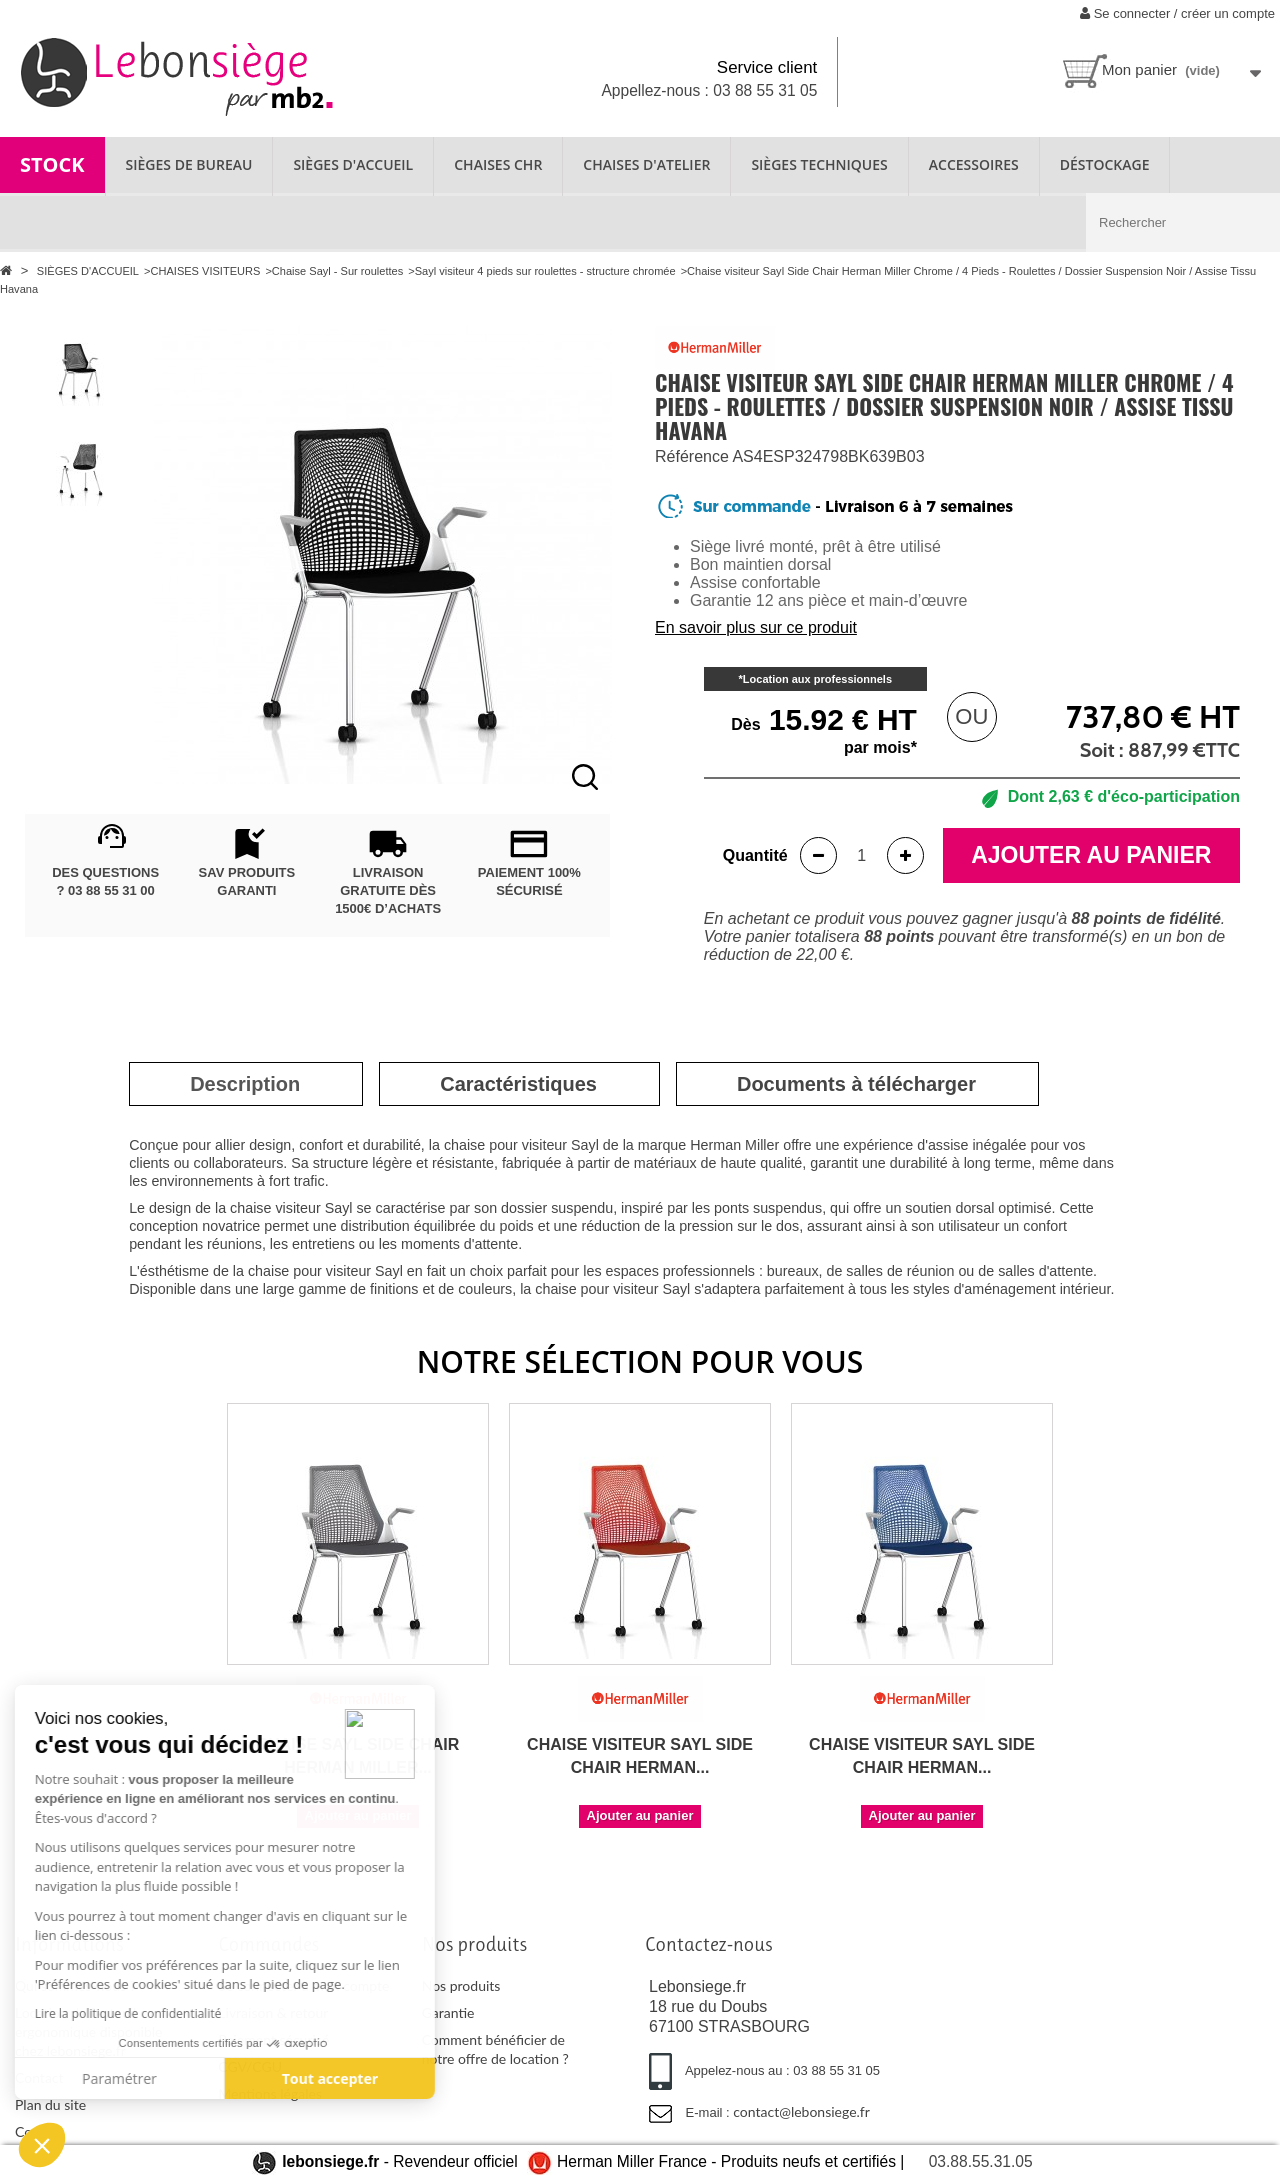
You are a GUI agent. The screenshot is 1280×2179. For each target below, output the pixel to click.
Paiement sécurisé (273, 2039)
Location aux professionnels (817, 679)
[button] (42, 2145)
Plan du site (50, 2104)
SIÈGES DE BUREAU (189, 164)
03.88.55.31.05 (981, 2161)
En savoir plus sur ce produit (756, 627)
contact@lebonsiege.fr (801, 2111)
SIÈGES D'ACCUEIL (353, 164)
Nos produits (461, 1985)
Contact (39, 2077)
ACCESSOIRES (974, 164)
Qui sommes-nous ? (75, 1985)
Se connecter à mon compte (303, 1985)
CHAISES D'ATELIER (646, 164)
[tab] (245, 1084)
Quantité (755, 855)
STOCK (52, 164)
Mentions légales (270, 2093)
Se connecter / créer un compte (1177, 13)
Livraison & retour (273, 2012)
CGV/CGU (250, 2066)
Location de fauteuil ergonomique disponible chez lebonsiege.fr (88, 2031)
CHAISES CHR (498, 164)
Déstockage (1105, 164)
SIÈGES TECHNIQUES (819, 164)
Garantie (448, 2012)
